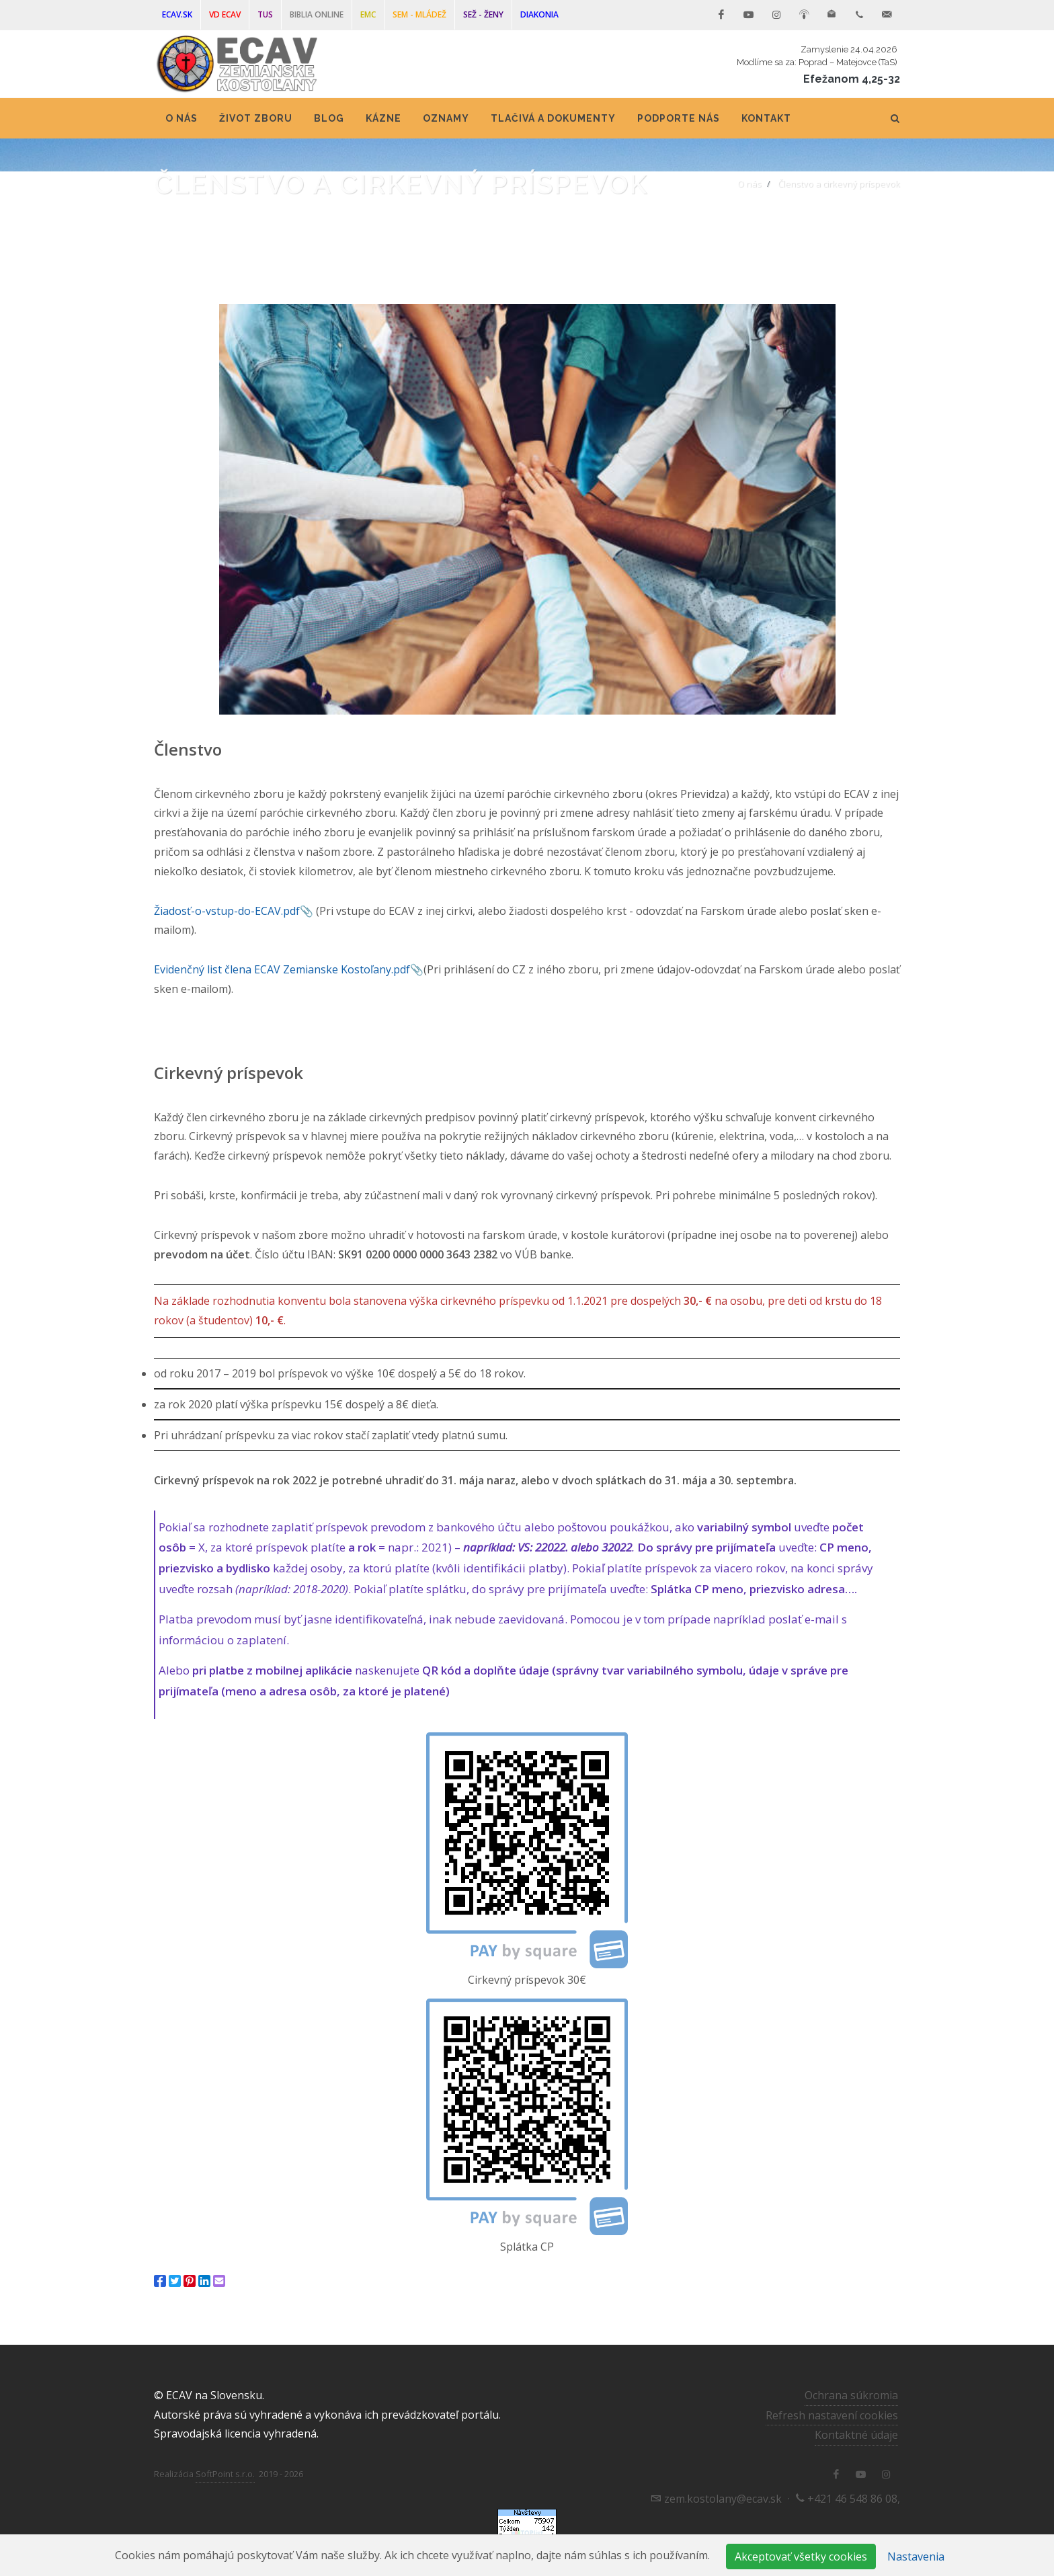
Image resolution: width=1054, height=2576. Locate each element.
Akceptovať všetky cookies (801, 2556)
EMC (368, 14)
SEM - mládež (419, 14)
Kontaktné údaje (856, 2434)
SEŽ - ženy (483, 14)
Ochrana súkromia (851, 2395)
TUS (265, 14)
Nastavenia (915, 2556)
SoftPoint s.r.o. (225, 2474)
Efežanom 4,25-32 (851, 79)
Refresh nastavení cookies (832, 2415)
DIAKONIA (539, 14)
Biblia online (316, 14)
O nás (749, 183)
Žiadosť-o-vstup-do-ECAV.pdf (227, 910)
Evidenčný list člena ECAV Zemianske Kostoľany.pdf (282, 969)
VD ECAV (225, 14)
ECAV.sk (177, 14)
